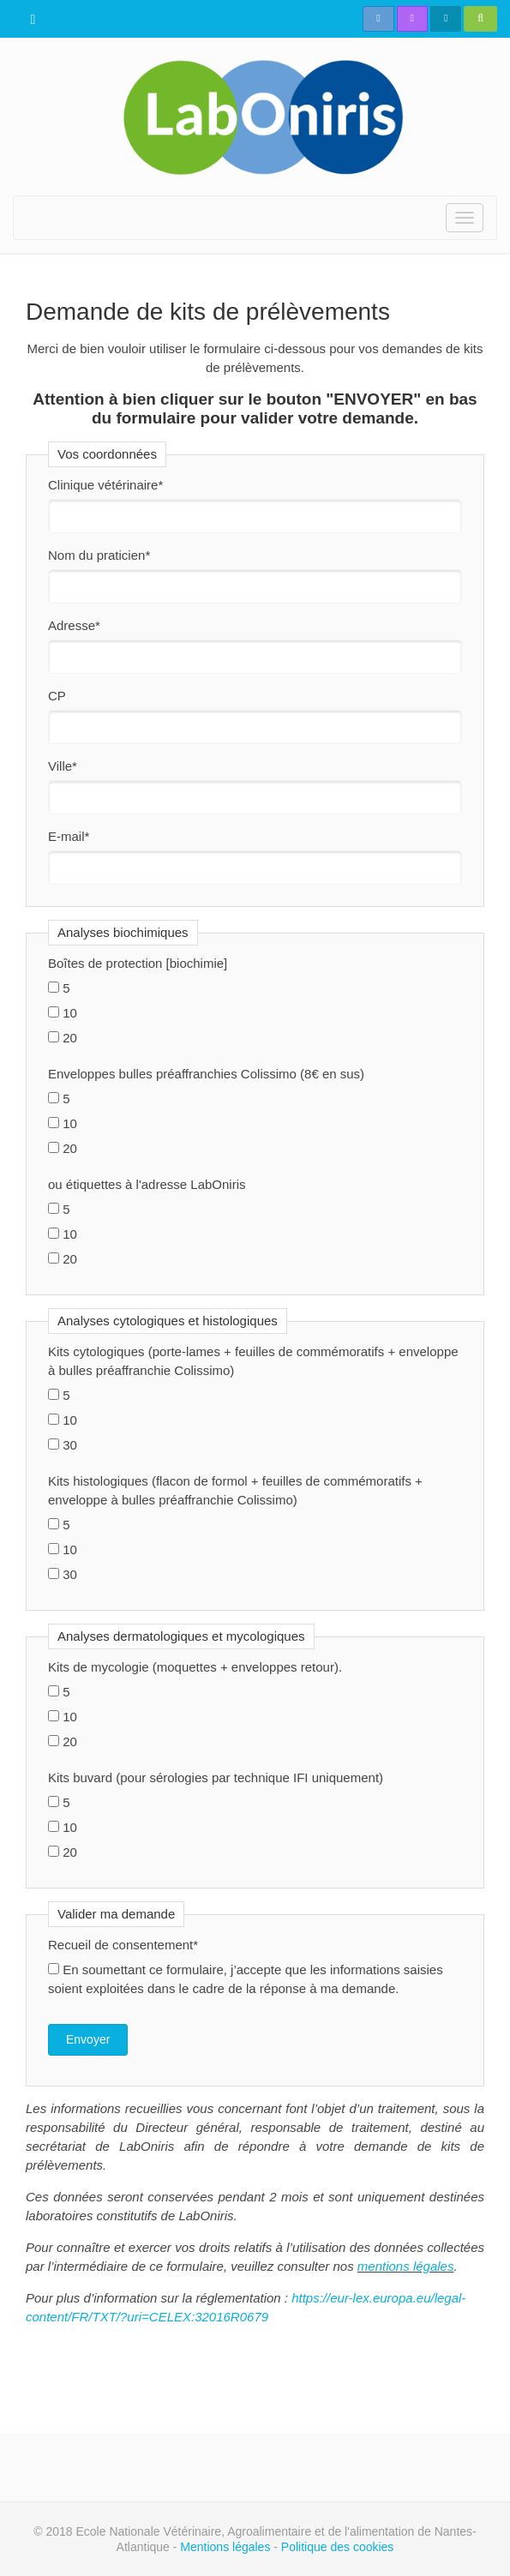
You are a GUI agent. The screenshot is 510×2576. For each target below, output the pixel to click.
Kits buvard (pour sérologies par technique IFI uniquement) (215, 1777)
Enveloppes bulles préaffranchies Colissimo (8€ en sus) (206, 1073)
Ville (62, 766)
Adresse (74, 625)
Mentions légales (225, 2547)
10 (62, 1013)
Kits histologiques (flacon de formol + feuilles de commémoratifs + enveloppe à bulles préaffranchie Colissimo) (235, 1490)
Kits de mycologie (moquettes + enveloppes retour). (195, 1667)
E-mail (68, 836)
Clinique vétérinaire (105, 484)
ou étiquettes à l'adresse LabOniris (147, 1184)
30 (62, 1445)
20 (62, 1037)
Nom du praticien (99, 555)
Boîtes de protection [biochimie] (137, 963)
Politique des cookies (337, 2547)
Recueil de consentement (123, 1944)
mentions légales (405, 2266)
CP (57, 695)
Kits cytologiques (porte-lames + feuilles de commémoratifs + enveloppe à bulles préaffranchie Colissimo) (253, 1361)
